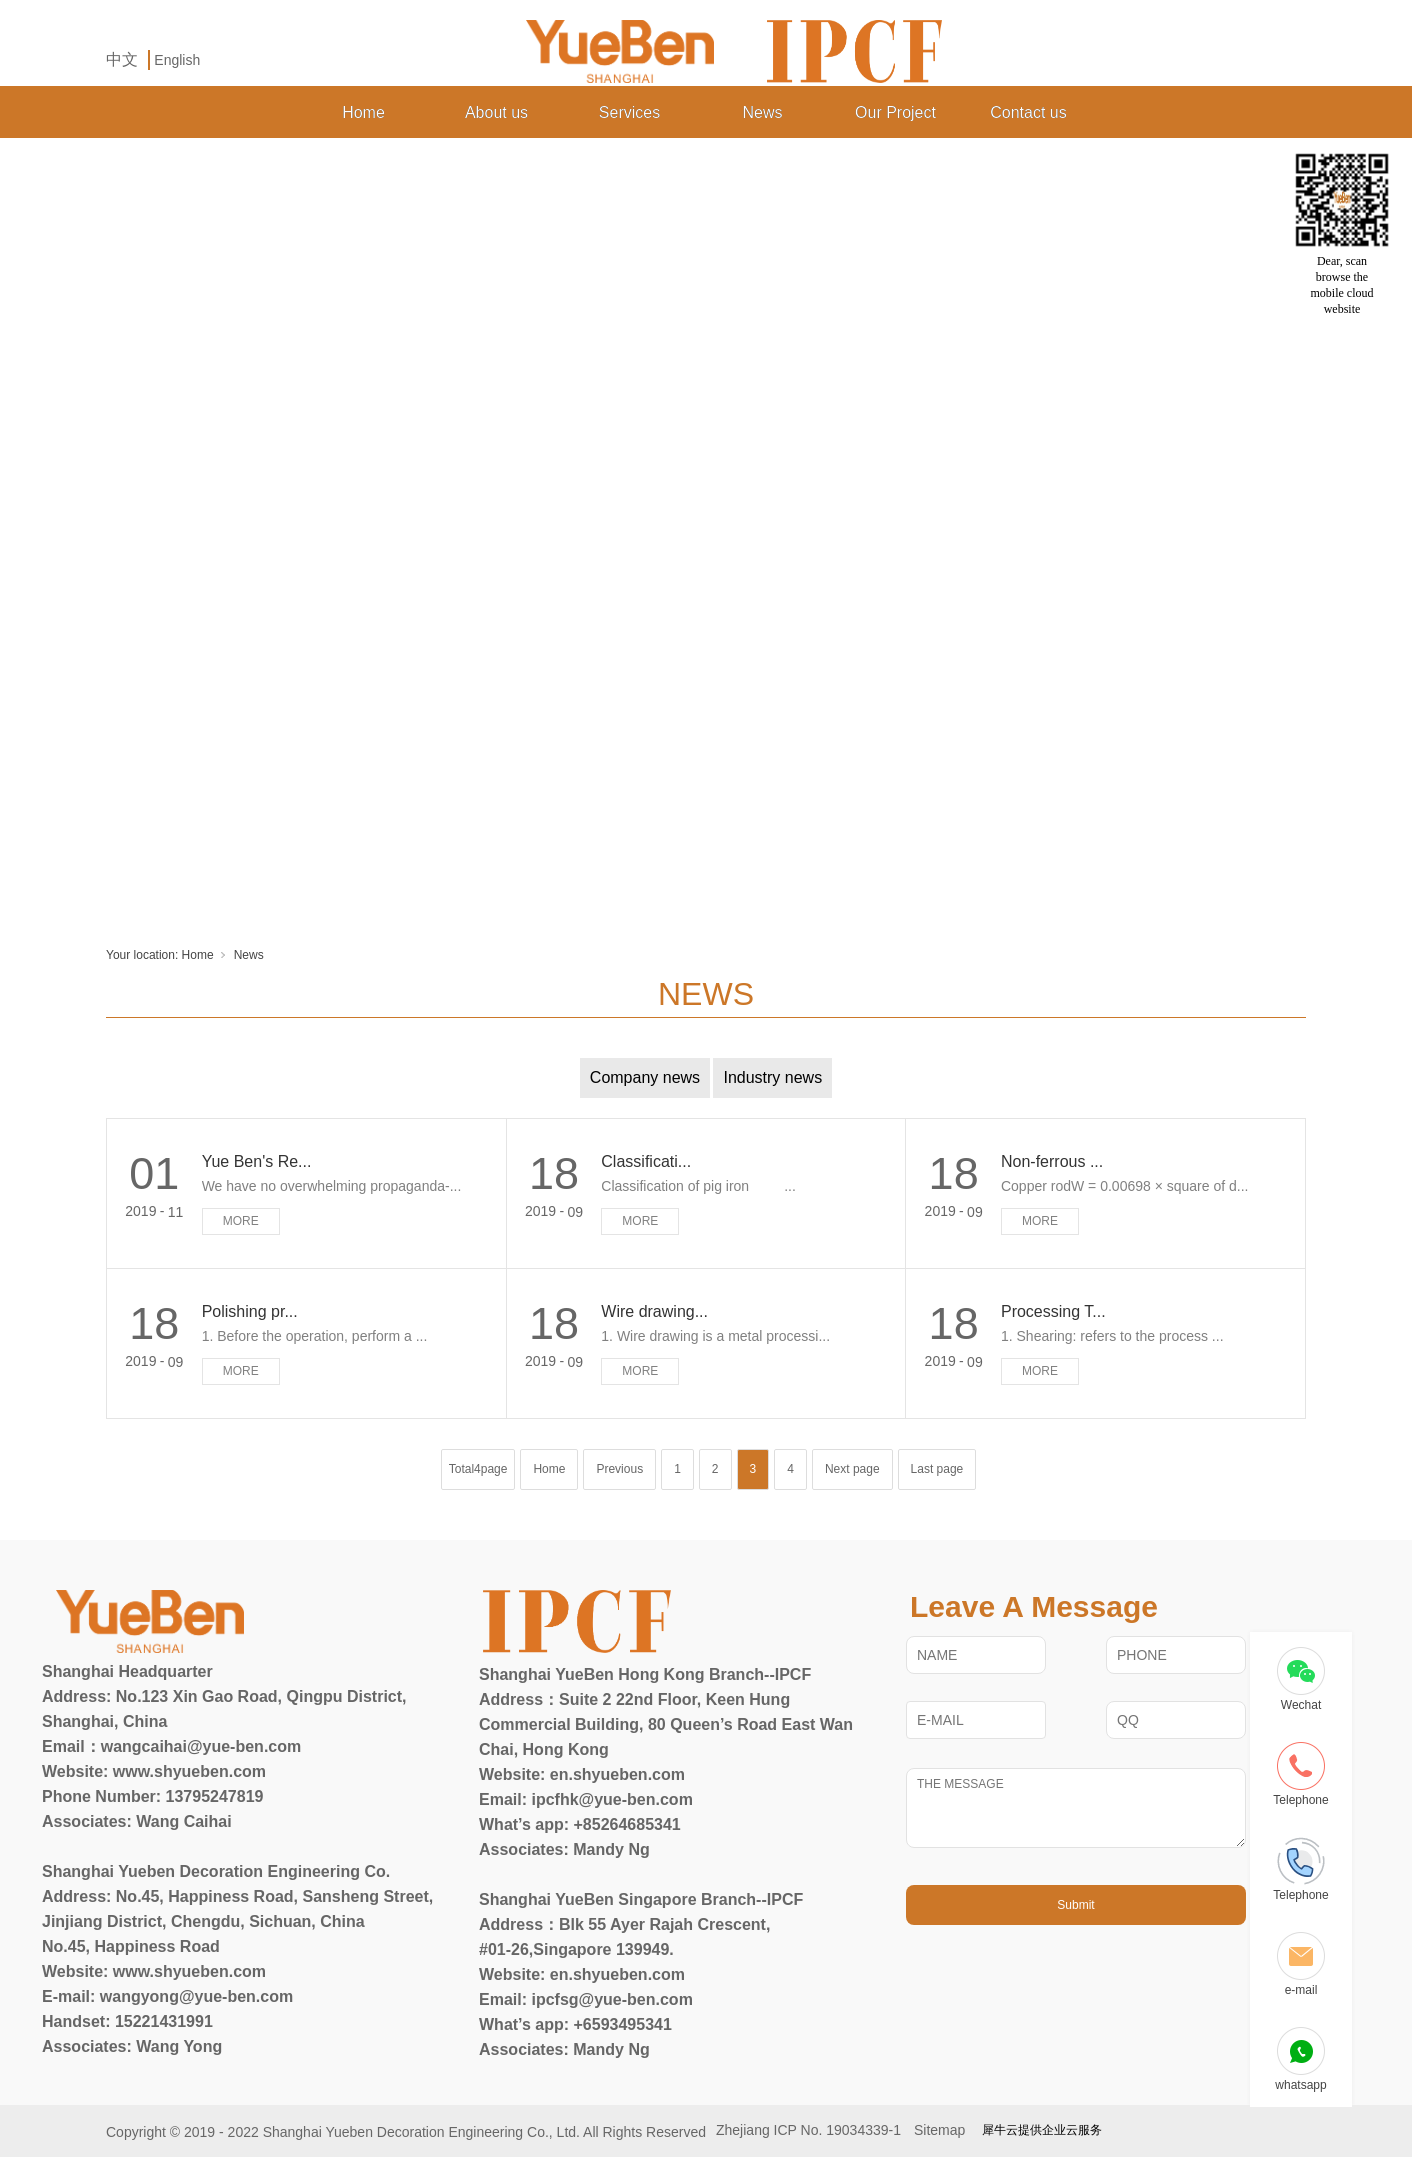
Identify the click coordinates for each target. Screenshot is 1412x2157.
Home (363, 112)
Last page (937, 1469)
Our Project (895, 112)
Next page (852, 1469)
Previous (619, 1469)
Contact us (1028, 112)
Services (629, 112)
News (762, 112)
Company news (645, 1077)
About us (496, 112)
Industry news (772, 1077)
